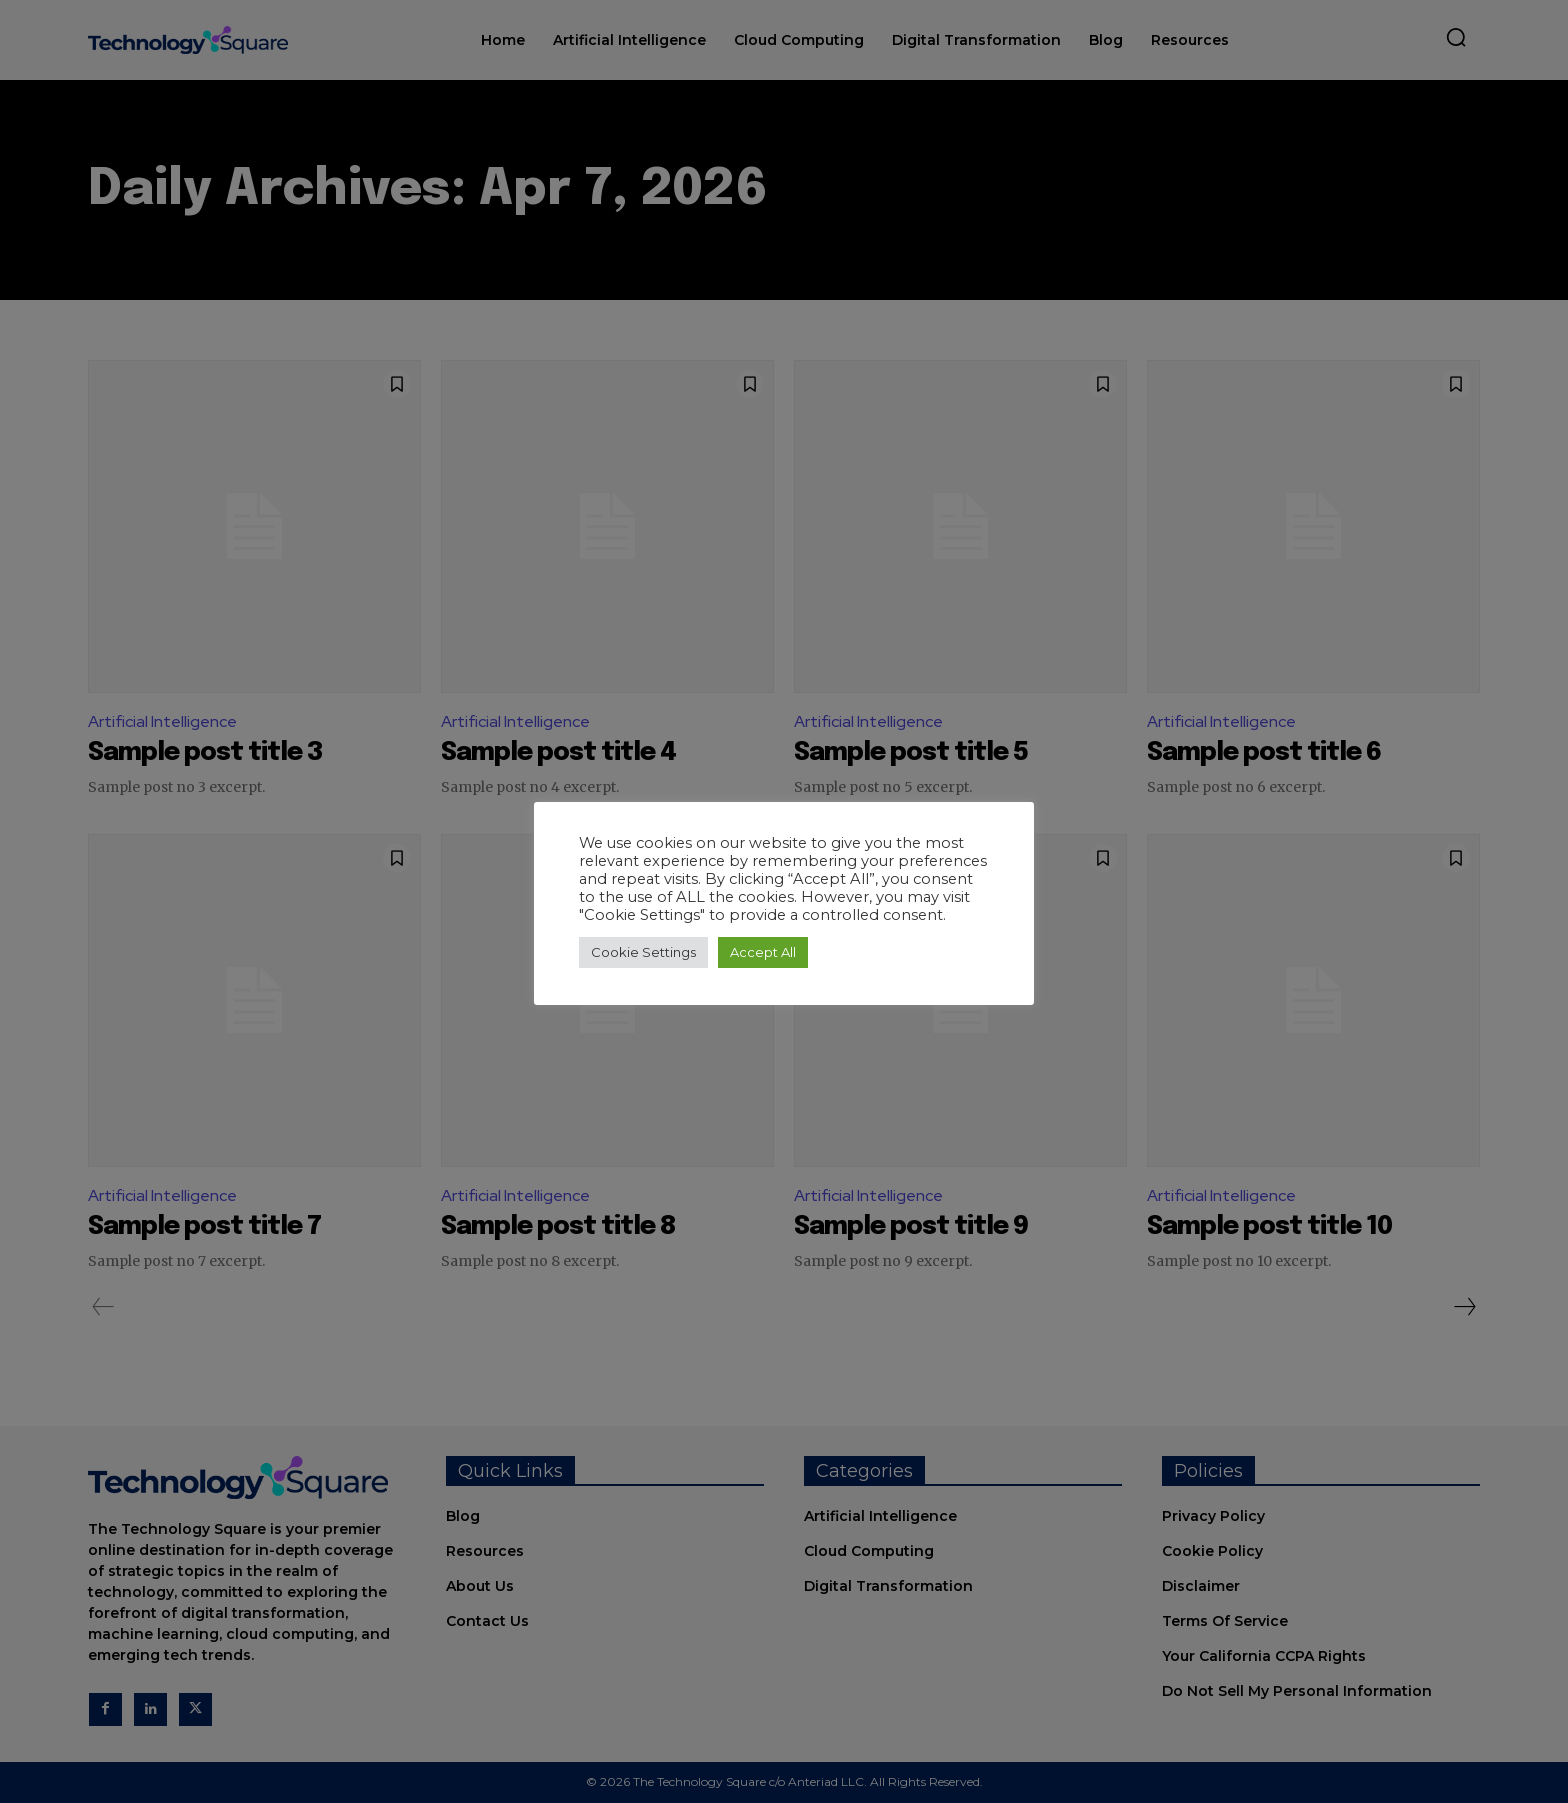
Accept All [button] (763, 952)
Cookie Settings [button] (643, 952)
